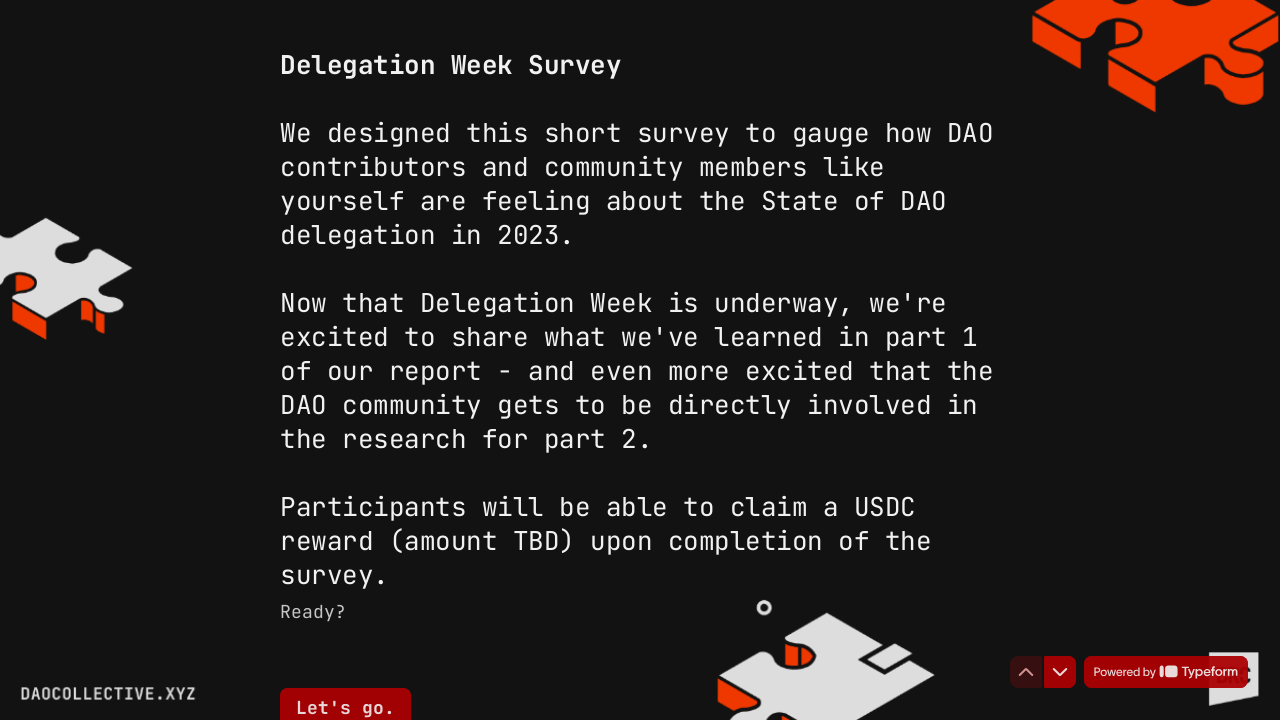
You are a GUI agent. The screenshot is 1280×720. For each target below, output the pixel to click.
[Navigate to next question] (1060, 672)
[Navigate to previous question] (1026, 672)
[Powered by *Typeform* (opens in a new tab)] (1166, 672)
